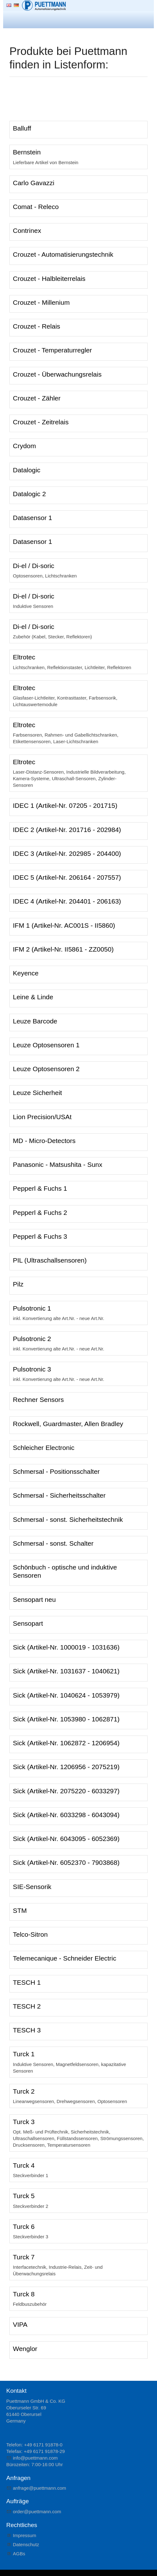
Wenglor (25, 2348)
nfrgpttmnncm (39, 2488)
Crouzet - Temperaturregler (52, 350)
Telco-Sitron (30, 1934)
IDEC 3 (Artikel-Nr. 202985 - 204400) (67, 853)
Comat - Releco (36, 206)
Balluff (22, 128)
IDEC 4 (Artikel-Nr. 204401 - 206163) (67, 901)
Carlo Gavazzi (33, 182)
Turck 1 (24, 2054)
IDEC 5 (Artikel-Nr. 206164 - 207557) (67, 877)
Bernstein (27, 152)
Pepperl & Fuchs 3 (40, 1236)
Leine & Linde (33, 997)
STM (20, 1910)
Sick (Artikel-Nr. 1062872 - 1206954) (66, 1743)
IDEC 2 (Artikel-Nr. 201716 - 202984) (67, 829)
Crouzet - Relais (36, 326)
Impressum (24, 2535)
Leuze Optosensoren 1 (46, 1045)
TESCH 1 (27, 1982)
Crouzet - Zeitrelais (40, 422)
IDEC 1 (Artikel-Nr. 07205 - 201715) (65, 805)
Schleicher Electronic (43, 1447)
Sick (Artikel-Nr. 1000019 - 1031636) (66, 1647)
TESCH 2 (27, 2006)
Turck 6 (24, 2226)
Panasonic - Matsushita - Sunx (57, 1164)
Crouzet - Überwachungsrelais (57, 374)
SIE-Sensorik (32, 1886)
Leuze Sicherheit (37, 1092)
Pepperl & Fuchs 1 (40, 1188)
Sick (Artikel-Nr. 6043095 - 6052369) (66, 1838)
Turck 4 (24, 2165)
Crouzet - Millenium (41, 302)
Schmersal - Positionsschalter (56, 1471)
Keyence (26, 973)
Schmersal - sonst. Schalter (53, 1543)
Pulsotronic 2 (32, 1338)
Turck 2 (24, 2091)
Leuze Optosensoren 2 (46, 1068)
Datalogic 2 (29, 493)
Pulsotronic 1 (32, 1308)
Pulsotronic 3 (32, 1369)
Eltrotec (24, 657)
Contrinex (27, 230)
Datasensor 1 (32, 517)
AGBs (19, 2553)
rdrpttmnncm (37, 2511)
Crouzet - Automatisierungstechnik (63, 254)
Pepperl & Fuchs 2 (40, 1212)
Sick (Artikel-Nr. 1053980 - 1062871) (66, 1719)
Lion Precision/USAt (42, 1116)
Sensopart (28, 1623)
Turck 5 (24, 2195)
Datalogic (27, 470)
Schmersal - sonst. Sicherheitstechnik (68, 1519)
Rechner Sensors (38, 1399)
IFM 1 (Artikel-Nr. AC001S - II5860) (64, 925)
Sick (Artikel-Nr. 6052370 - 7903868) (66, 1862)
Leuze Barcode (35, 1021)
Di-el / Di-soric (33, 565)
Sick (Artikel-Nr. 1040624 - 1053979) (66, 1695)
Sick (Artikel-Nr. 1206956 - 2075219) (66, 1766)
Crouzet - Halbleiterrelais (49, 278)
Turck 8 (24, 2294)
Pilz (18, 1284)
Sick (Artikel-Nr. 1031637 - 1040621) (66, 1671)
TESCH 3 (27, 2030)
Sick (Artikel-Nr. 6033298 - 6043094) (66, 1814)
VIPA (20, 2324)
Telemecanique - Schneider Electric (64, 1958)
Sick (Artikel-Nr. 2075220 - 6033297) (66, 1791)
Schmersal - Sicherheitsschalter (59, 1495)
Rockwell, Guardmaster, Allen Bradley (68, 1423)
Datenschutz (26, 2544)
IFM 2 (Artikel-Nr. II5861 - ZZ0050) (63, 949)
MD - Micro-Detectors (44, 1140)
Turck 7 (24, 2257)
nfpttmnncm (35, 2458)
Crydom (24, 445)
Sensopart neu (34, 1599)
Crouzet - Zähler (37, 398)
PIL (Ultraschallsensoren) (50, 1260)
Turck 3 (24, 2121)
